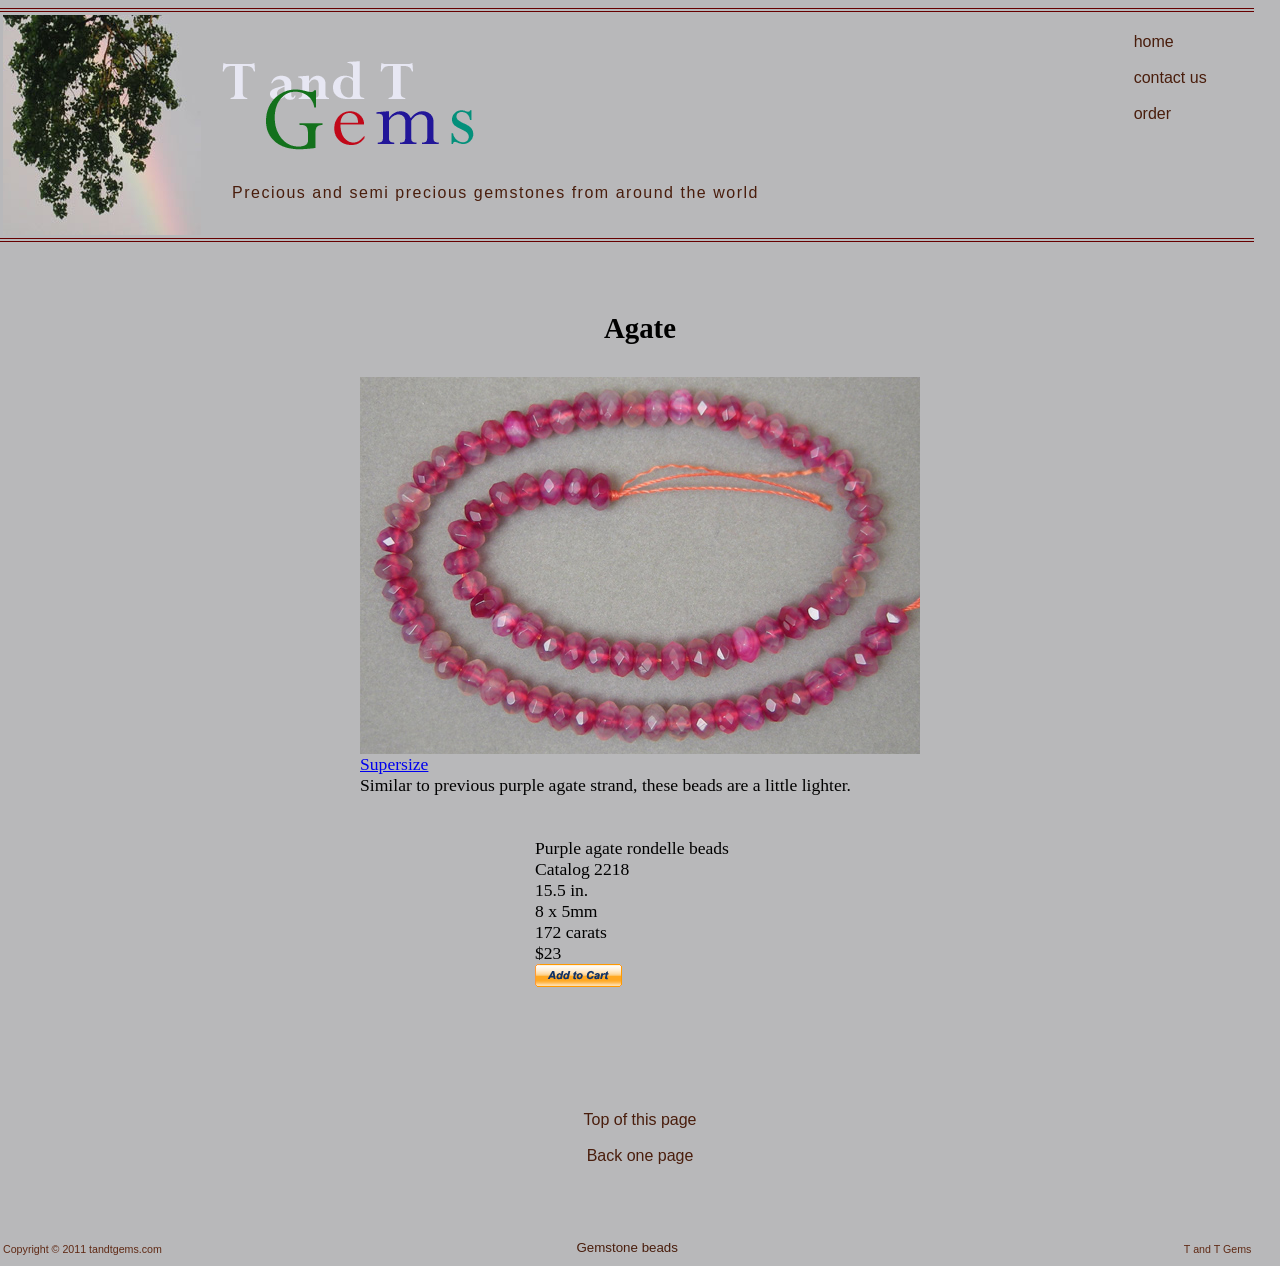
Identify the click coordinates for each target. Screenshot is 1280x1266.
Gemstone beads (627, 1247)
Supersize (394, 764)
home (1154, 41)
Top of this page (640, 1119)
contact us (1170, 77)
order (1152, 113)
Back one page (640, 1155)
